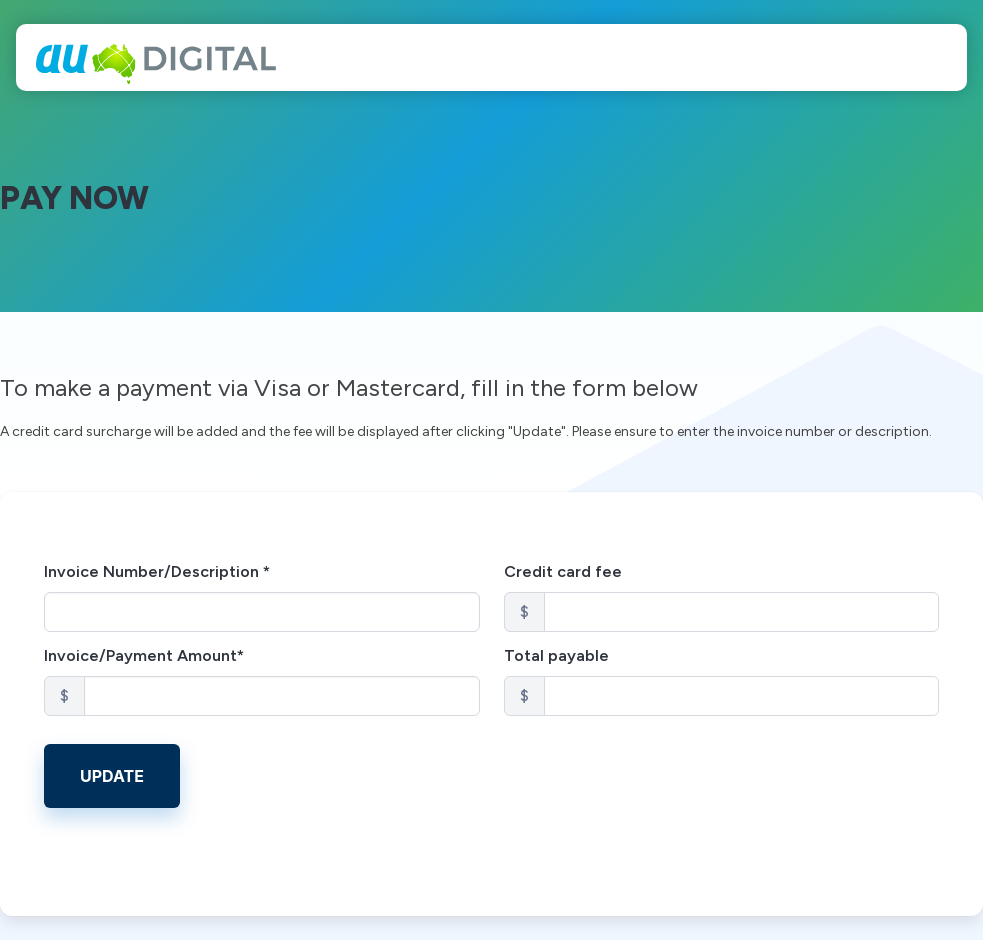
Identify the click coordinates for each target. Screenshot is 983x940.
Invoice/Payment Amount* (144, 655)
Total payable (556, 655)
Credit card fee (563, 571)
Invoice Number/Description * (157, 571)
